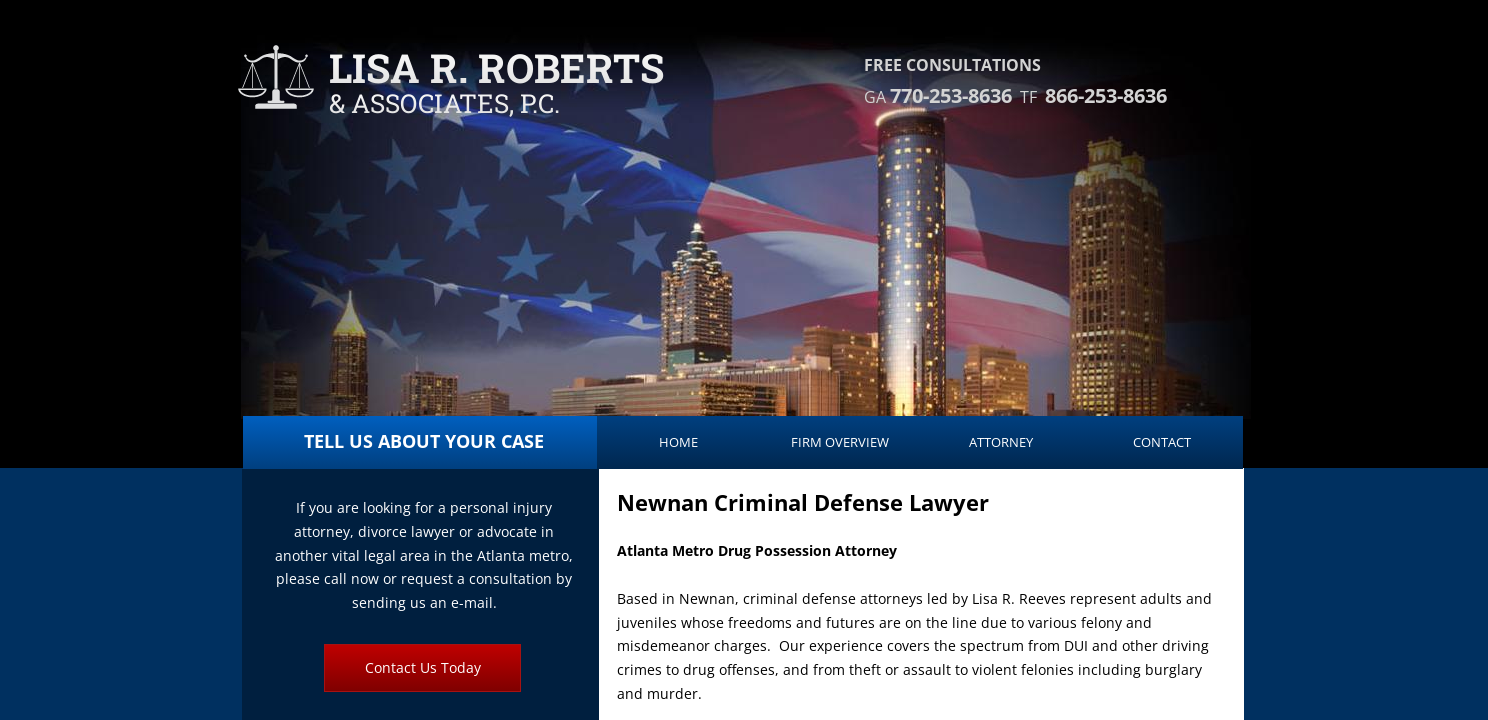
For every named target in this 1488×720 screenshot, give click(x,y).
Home (678, 442)
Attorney (1001, 442)
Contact (1162, 442)
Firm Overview (840, 442)
